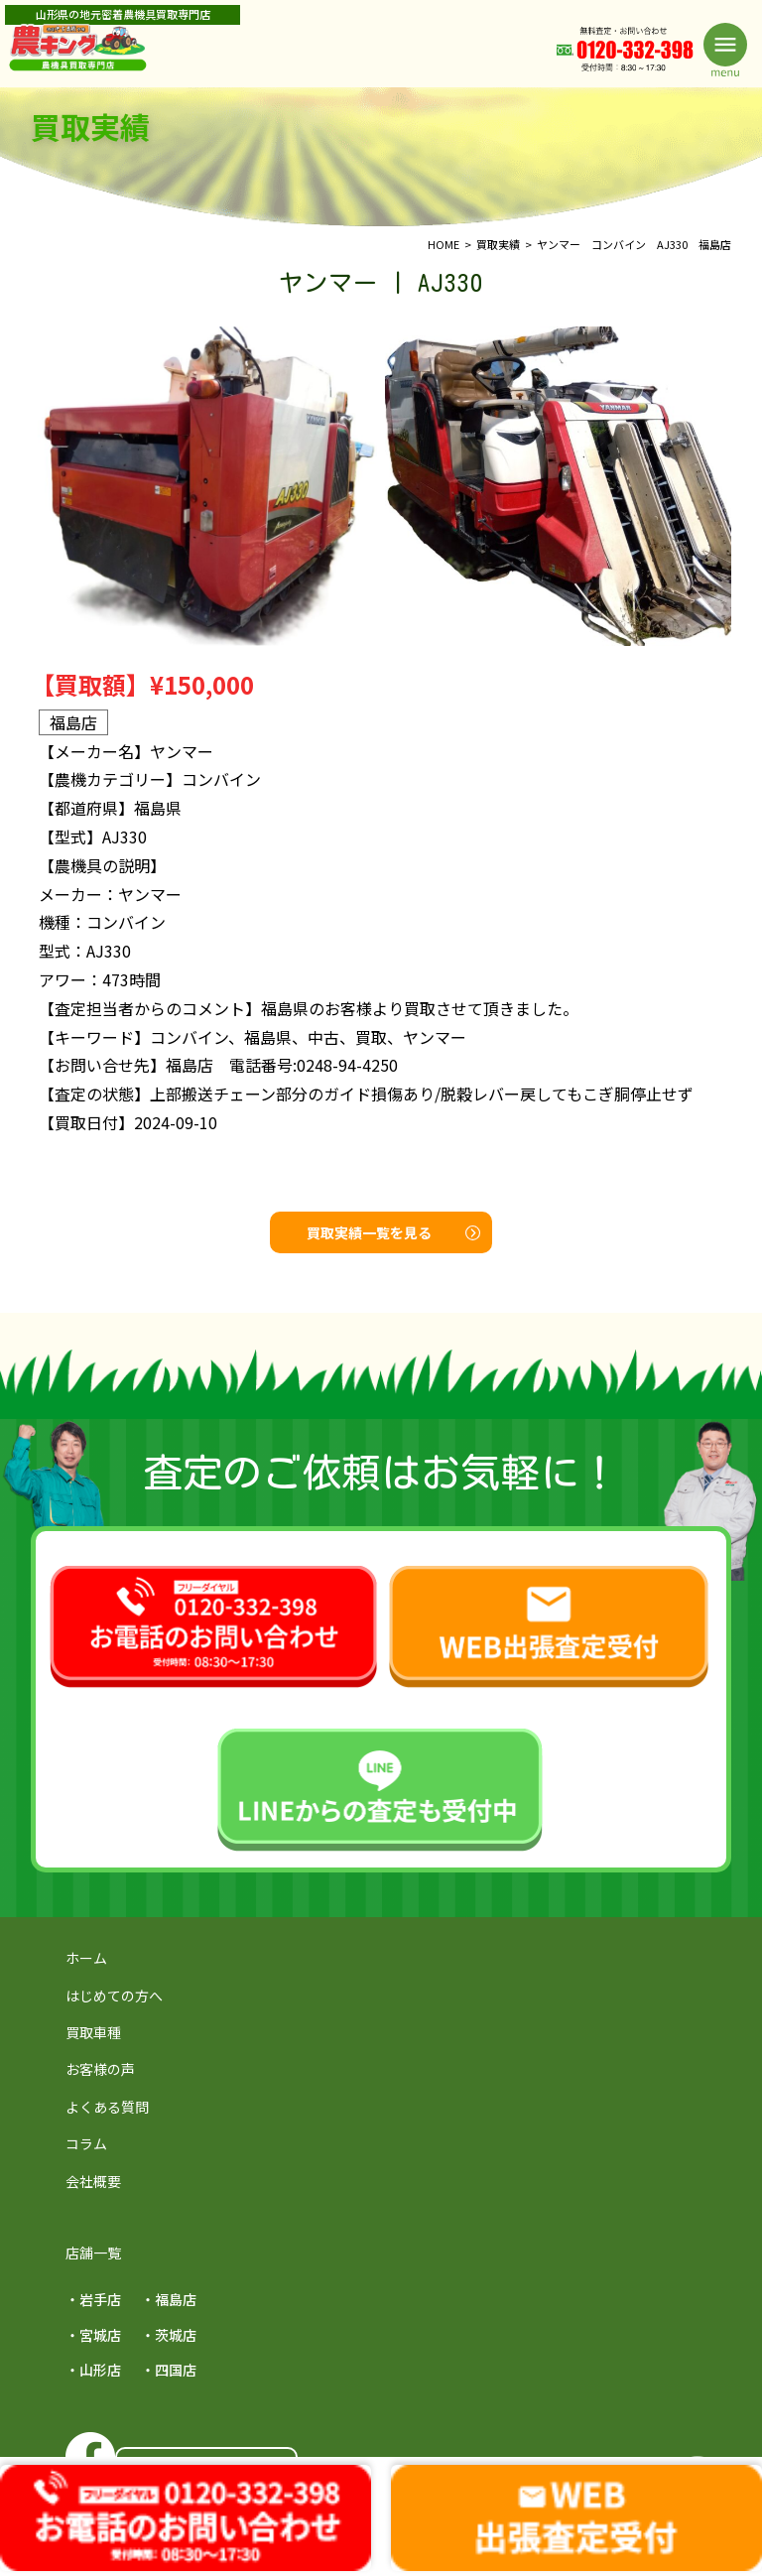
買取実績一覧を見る (393, 1232)
